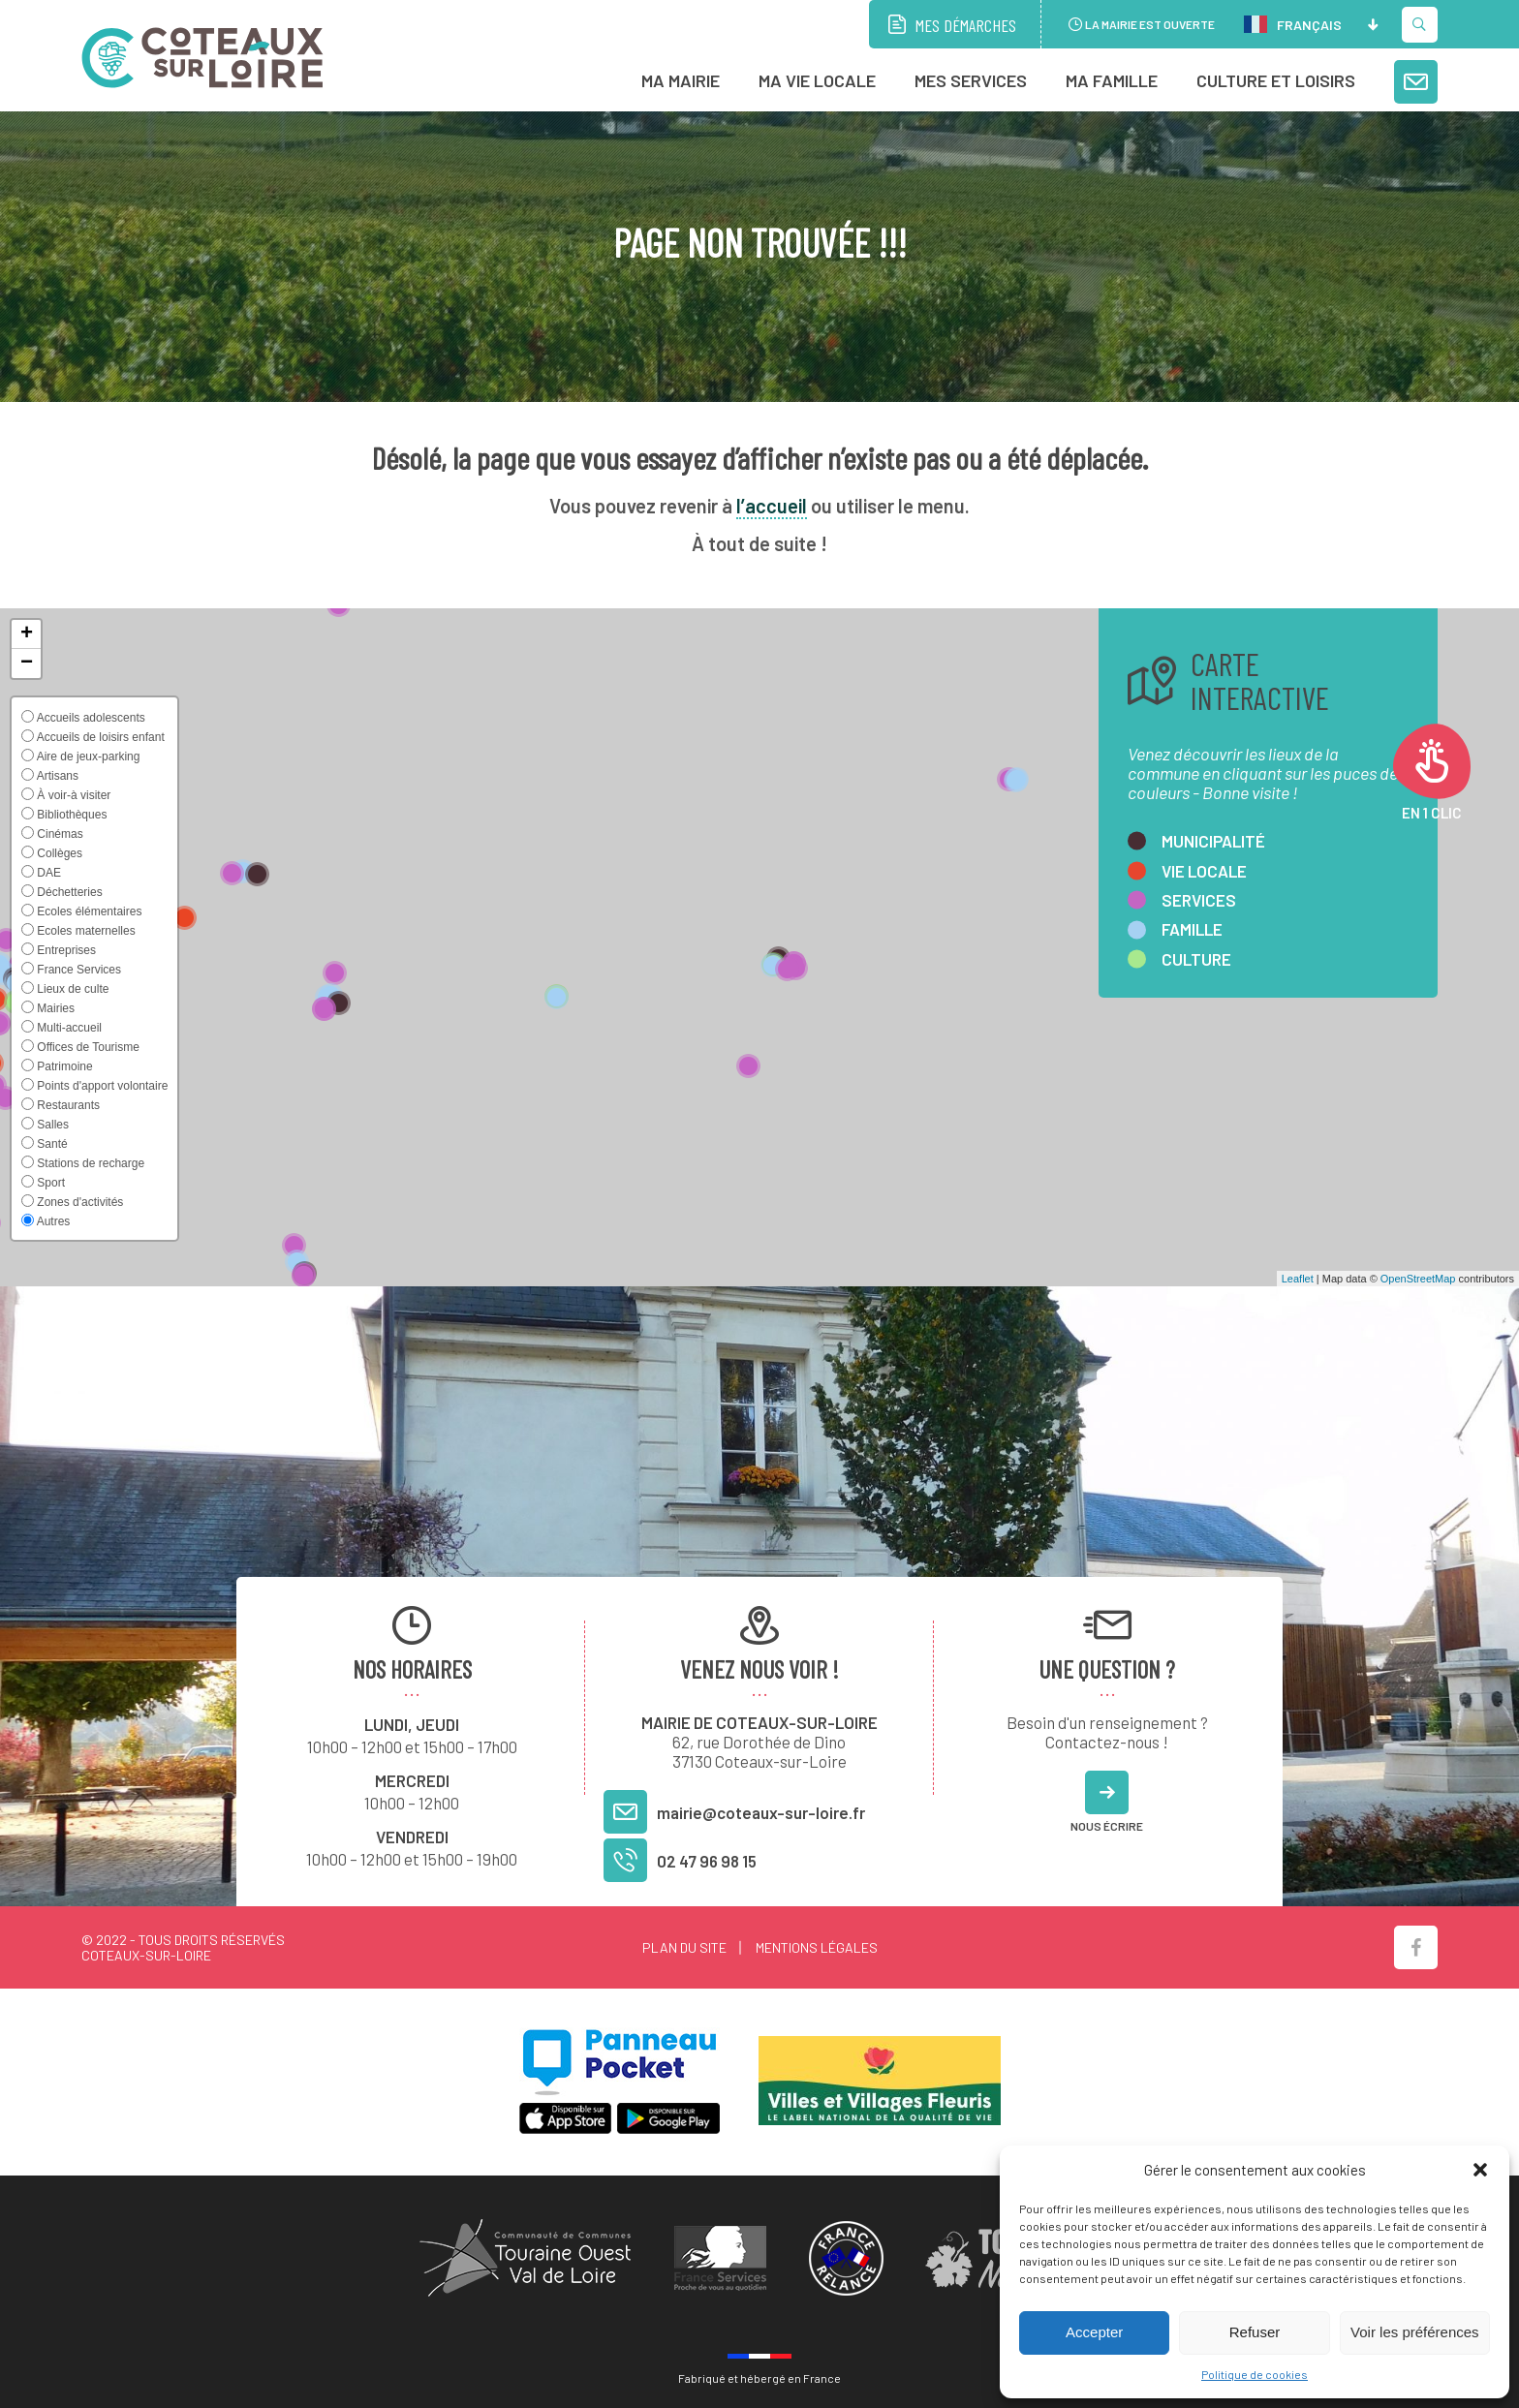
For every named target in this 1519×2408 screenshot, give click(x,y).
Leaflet (1298, 1278)
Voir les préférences (1414, 2332)
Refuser (1255, 2332)
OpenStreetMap (1418, 1278)
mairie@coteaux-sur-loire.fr (761, 1812)
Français (1293, 24)
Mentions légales (817, 1947)
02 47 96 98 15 (707, 1860)
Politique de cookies (1254, 2374)
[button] (1480, 2169)
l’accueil (771, 505)
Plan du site (684, 1947)
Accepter (1094, 2332)
